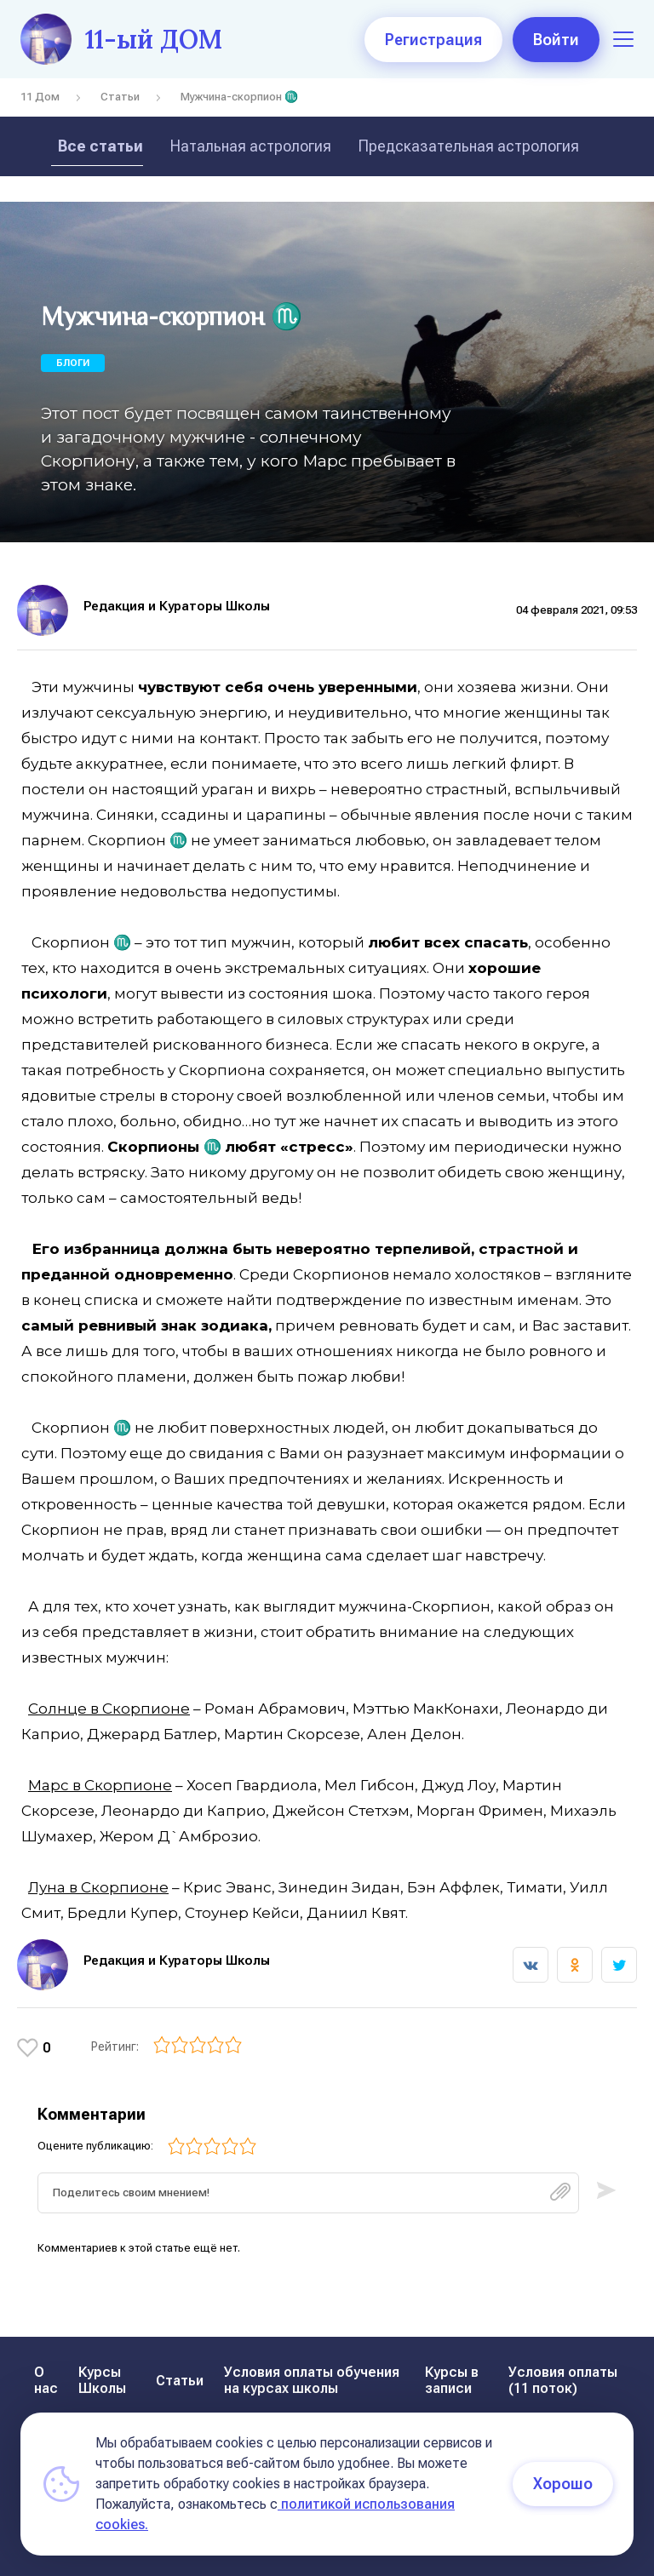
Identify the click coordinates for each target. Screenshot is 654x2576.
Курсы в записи (452, 2380)
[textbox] (308, 2193)
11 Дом (40, 96)
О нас (46, 2380)
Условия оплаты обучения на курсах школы (311, 2380)
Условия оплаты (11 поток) (562, 2380)
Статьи (120, 96)
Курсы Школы (102, 2380)
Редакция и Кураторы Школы (176, 606)
